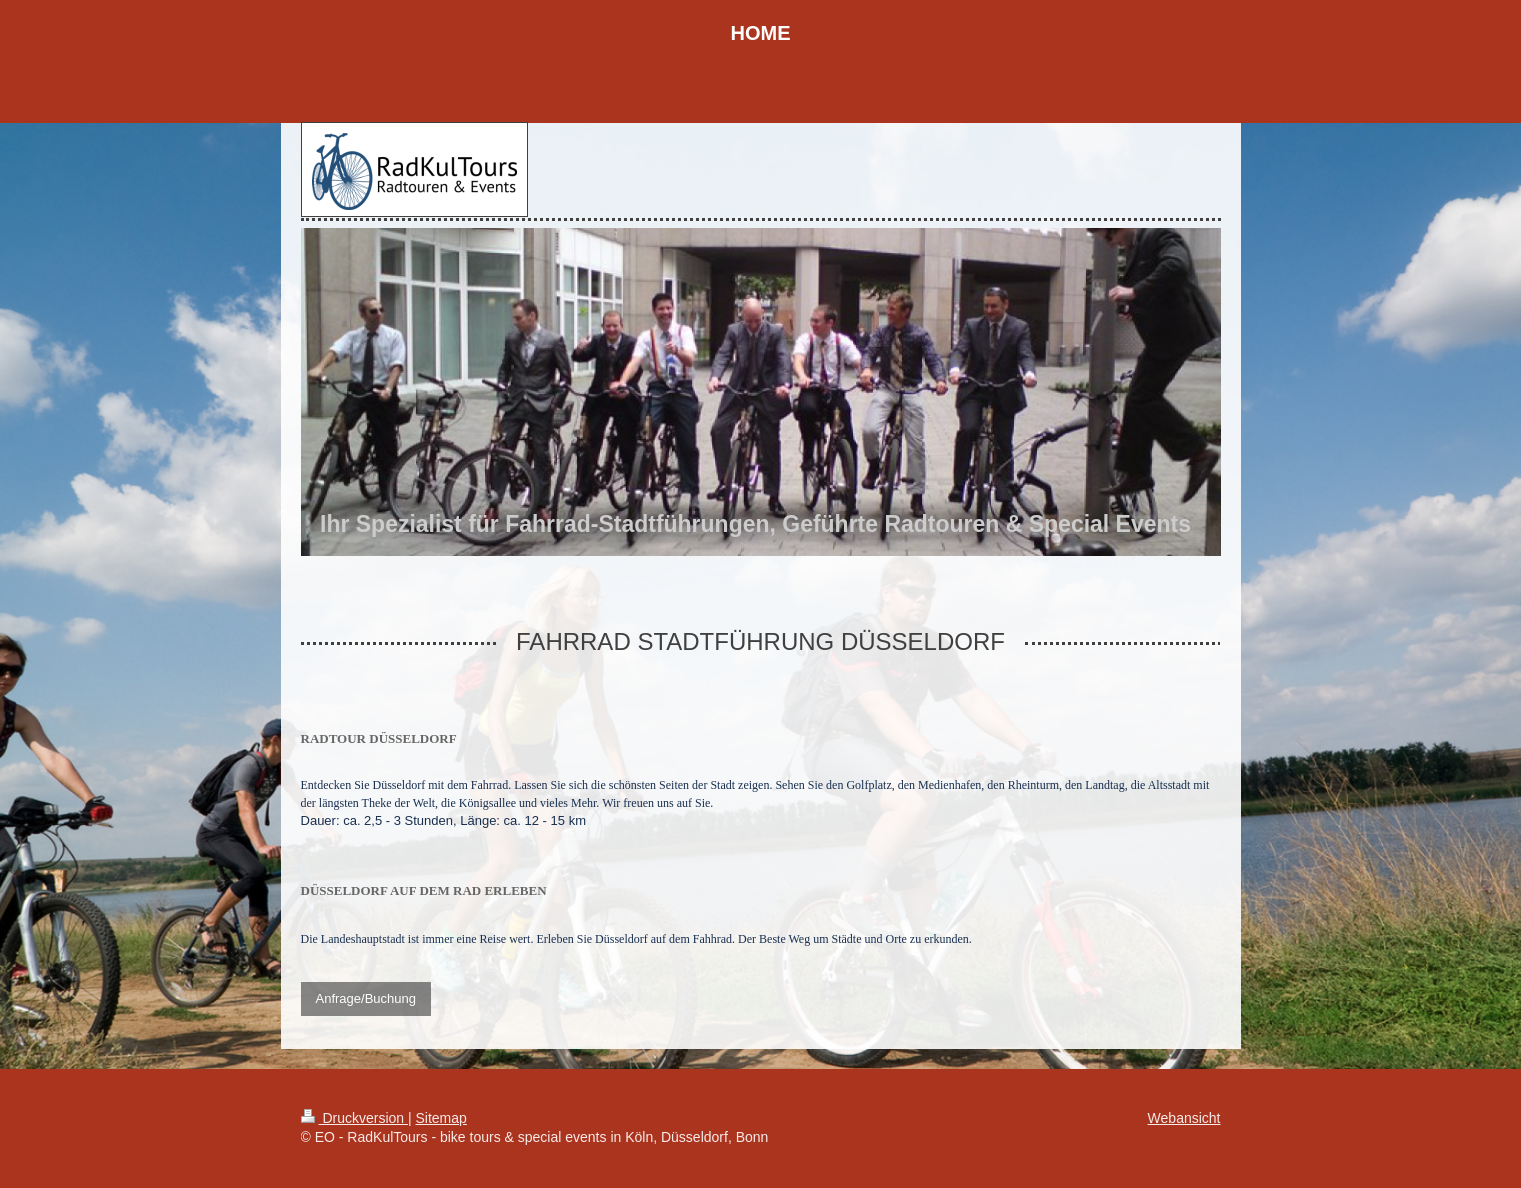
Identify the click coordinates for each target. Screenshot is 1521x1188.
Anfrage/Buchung (366, 998)
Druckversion (354, 1118)
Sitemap (441, 1118)
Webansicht (1184, 1118)
